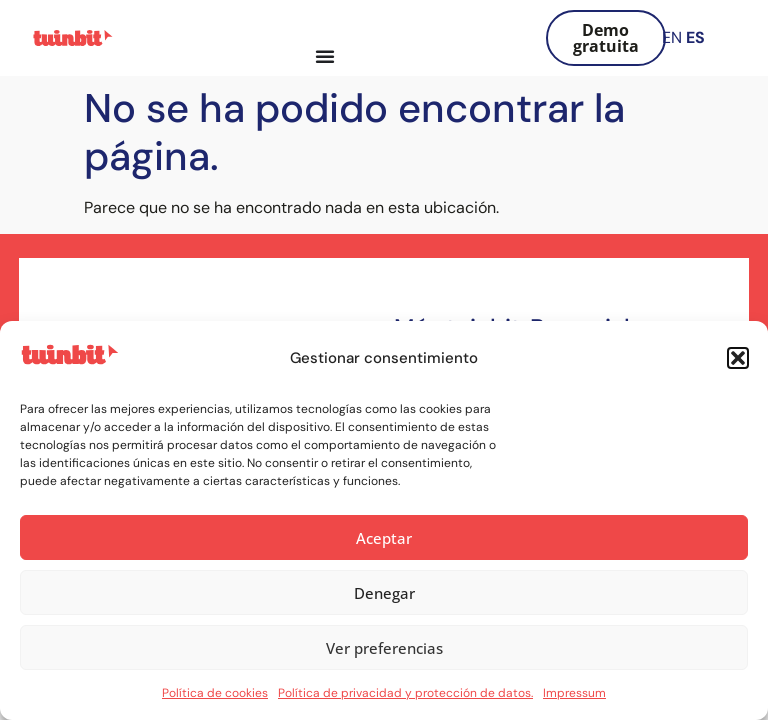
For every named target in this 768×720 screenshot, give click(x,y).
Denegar (384, 593)
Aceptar (384, 538)
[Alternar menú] (325, 56)
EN (672, 37)
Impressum (574, 693)
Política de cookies (215, 693)
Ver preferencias (384, 648)
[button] (738, 358)
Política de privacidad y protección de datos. (405, 693)
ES (695, 37)
